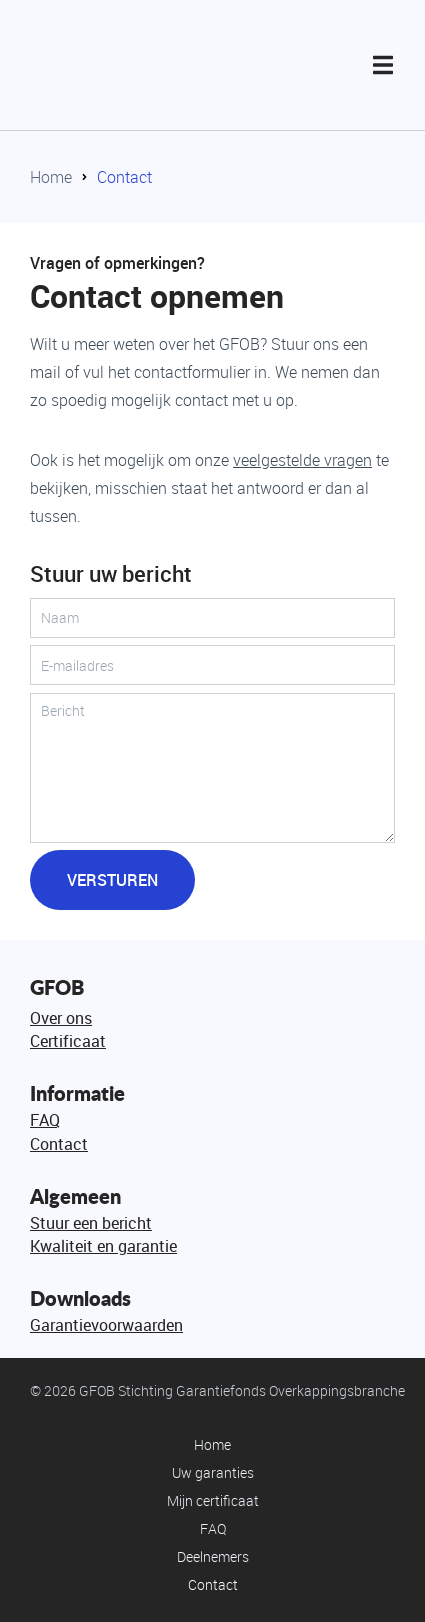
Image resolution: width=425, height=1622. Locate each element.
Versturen (112, 880)
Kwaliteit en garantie (103, 1246)
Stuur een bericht (91, 1223)
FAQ (45, 1120)
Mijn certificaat (213, 1500)
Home (51, 177)
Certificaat (68, 1041)
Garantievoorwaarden (106, 1325)
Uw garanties (213, 1472)
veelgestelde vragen (302, 460)
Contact (124, 177)
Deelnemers (213, 1556)
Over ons (61, 1018)
